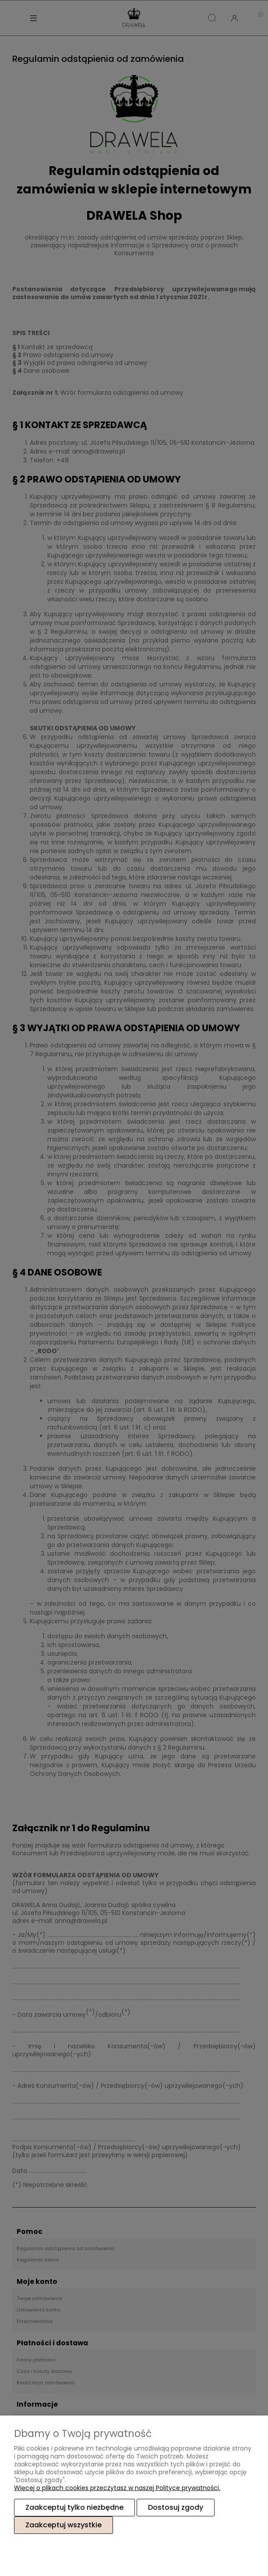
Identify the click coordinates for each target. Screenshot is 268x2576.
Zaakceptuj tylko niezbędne (74, 2507)
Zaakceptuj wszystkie (63, 2525)
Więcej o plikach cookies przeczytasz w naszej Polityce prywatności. (117, 2487)
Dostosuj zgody (175, 2507)
